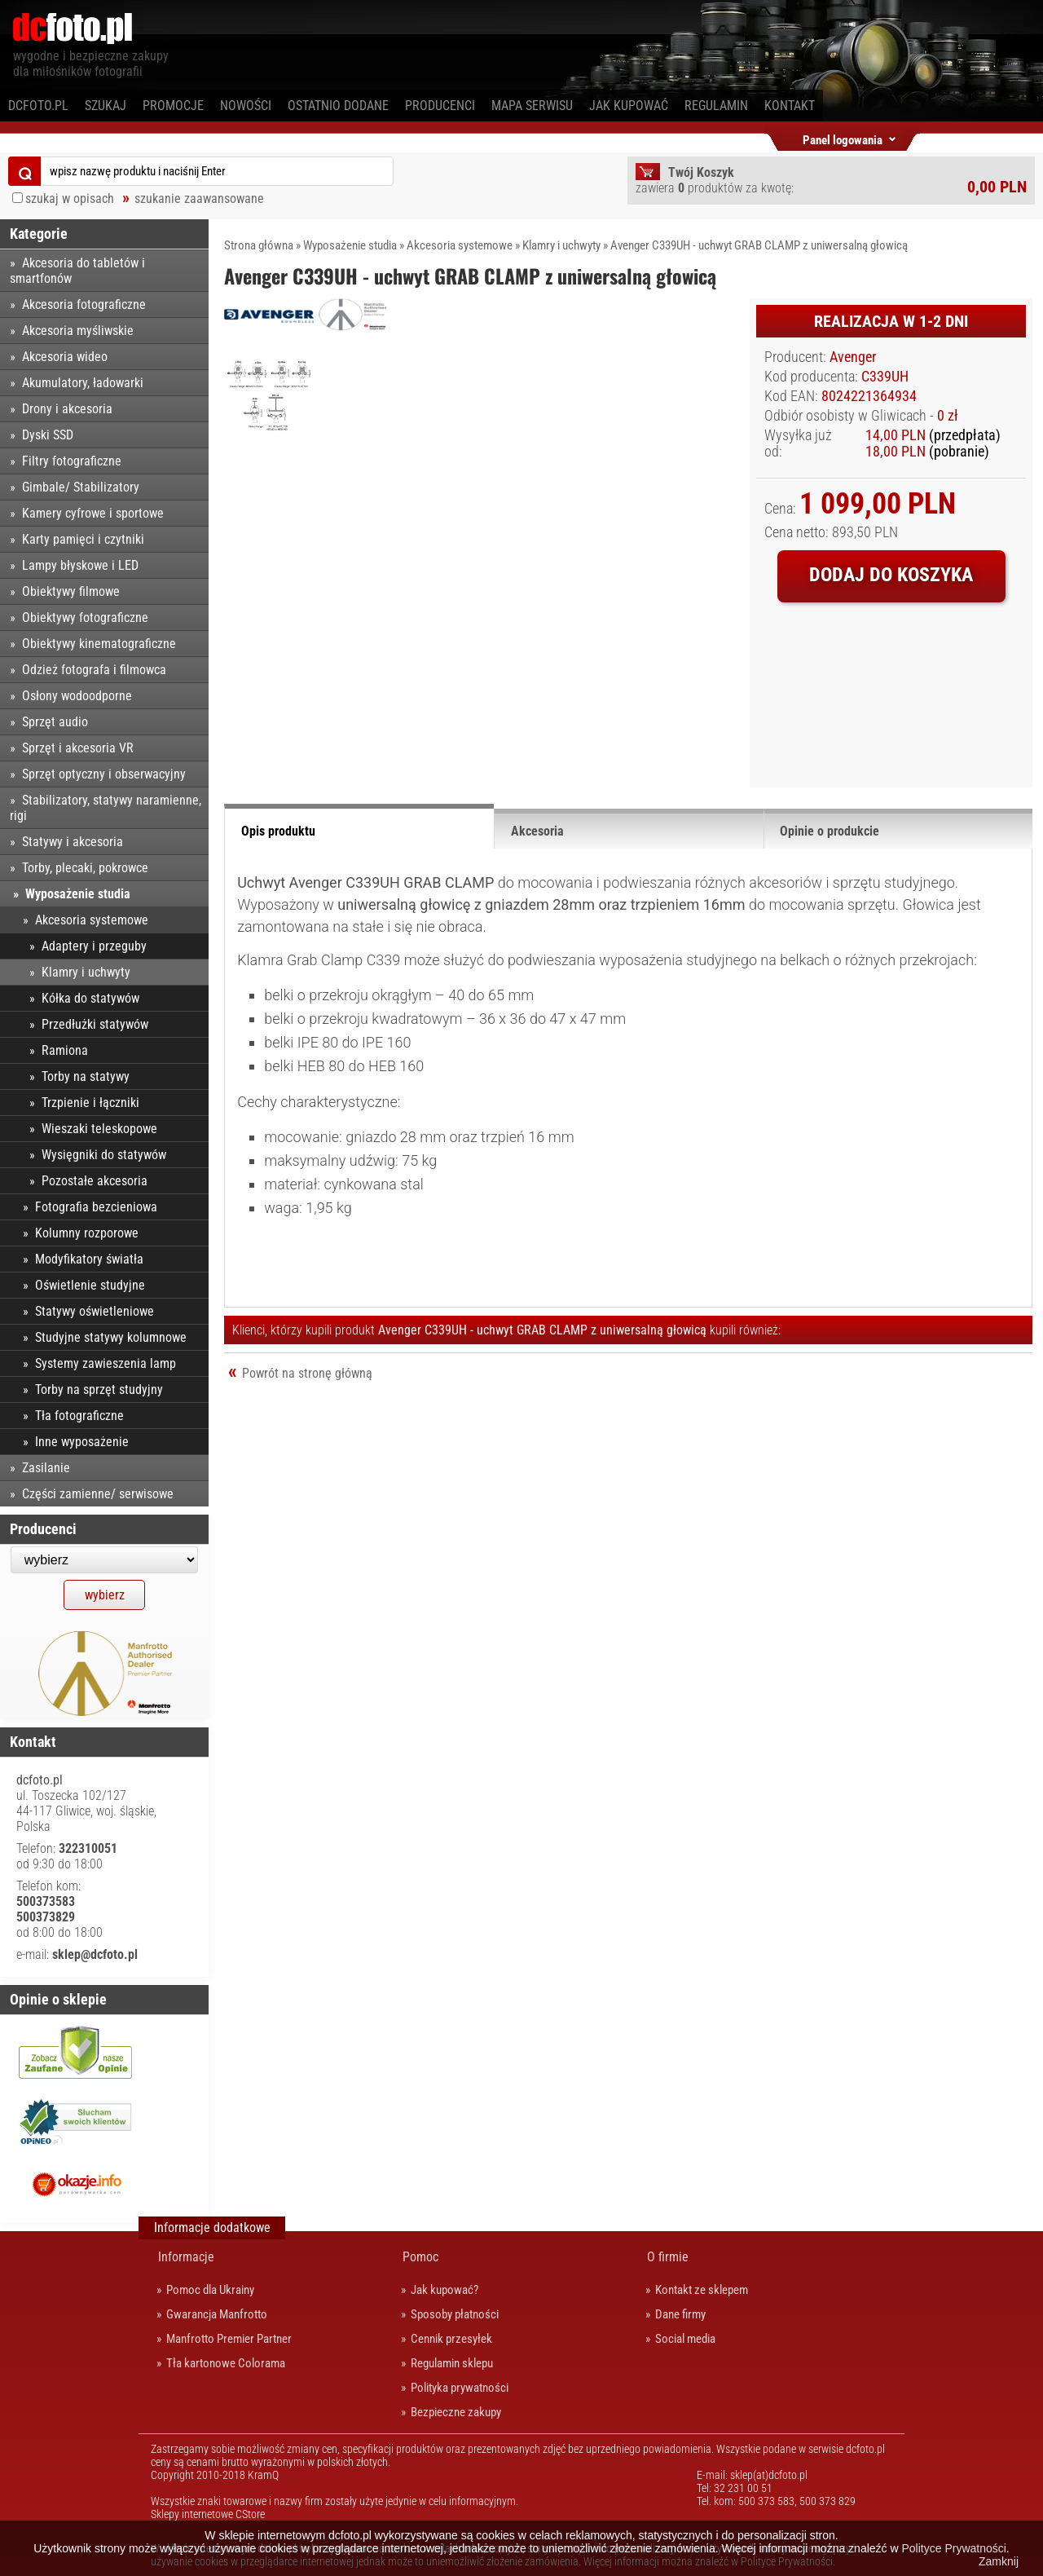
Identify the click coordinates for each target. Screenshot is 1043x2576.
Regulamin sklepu (452, 2363)
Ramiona (65, 1050)
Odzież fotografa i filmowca (94, 669)
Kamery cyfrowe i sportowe (93, 513)
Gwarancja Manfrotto (216, 2314)
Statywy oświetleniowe (94, 1311)
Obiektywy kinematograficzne (99, 643)
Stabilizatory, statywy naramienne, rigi (105, 807)
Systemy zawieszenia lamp (105, 1363)
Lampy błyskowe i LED (80, 565)
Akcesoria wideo (65, 356)
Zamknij (999, 2561)
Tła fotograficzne (79, 1415)
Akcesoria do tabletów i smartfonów (77, 270)
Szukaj (105, 105)
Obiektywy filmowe (71, 591)
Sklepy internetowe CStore (208, 2514)
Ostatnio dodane (338, 105)
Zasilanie (46, 1467)
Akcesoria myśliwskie (78, 330)
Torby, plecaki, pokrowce (85, 868)
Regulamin (716, 105)
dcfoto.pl (38, 105)
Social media (685, 2338)
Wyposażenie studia (350, 245)
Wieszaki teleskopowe (99, 1128)
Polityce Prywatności (953, 2548)
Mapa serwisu (532, 105)
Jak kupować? (444, 2290)
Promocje (173, 105)
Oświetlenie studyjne (90, 1285)
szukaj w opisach (69, 198)
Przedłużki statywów (95, 1024)
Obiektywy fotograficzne (85, 617)
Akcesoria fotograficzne (84, 304)
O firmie (668, 2257)
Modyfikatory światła (89, 1259)
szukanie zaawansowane (199, 198)
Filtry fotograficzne (71, 461)
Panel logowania (842, 137)
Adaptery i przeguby (94, 946)
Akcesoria (537, 831)
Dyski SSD (47, 435)
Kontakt (789, 105)
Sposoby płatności (455, 2314)
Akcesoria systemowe (460, 245)
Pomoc (420, 2257)
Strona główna (258, 245)
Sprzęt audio (55, 722)
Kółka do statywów (90, 998)
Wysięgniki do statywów (104, 1154)
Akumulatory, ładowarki (82, 382)
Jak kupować (628, 105)
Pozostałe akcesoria (94, 1181)
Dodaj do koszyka (891, 574)
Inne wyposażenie (82, 1441)
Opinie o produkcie (829, 831)
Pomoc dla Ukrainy (210, 2290)
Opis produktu (278, 831)
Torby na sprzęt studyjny (99, 1389)
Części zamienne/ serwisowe (98, 1494)
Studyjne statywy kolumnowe (111, 1337)
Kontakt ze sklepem (701, 2290)
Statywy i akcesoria (72, 841)
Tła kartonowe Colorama (225, 2363)
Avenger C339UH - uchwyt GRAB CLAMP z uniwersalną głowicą (759, 245)
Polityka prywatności (459, 2387)
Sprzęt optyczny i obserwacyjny (104, 774)
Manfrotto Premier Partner (229, 2338)
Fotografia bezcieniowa (96, 1207)
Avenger (853, 357)
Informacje (186, 2257)
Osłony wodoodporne (77, 696)
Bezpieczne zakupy (456, 2412)
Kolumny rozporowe (87, 1233)
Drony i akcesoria (67, 409)
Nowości (245, 105)
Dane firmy (680, 2314)
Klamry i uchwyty (561, 245)
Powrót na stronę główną (307, 1373)
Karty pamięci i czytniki (83, 539)
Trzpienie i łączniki (90, 1102)
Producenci (440, 105)
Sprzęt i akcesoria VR (78, 748)
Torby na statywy (86, 1076)
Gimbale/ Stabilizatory (80, 487)
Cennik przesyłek (451, 2338)
